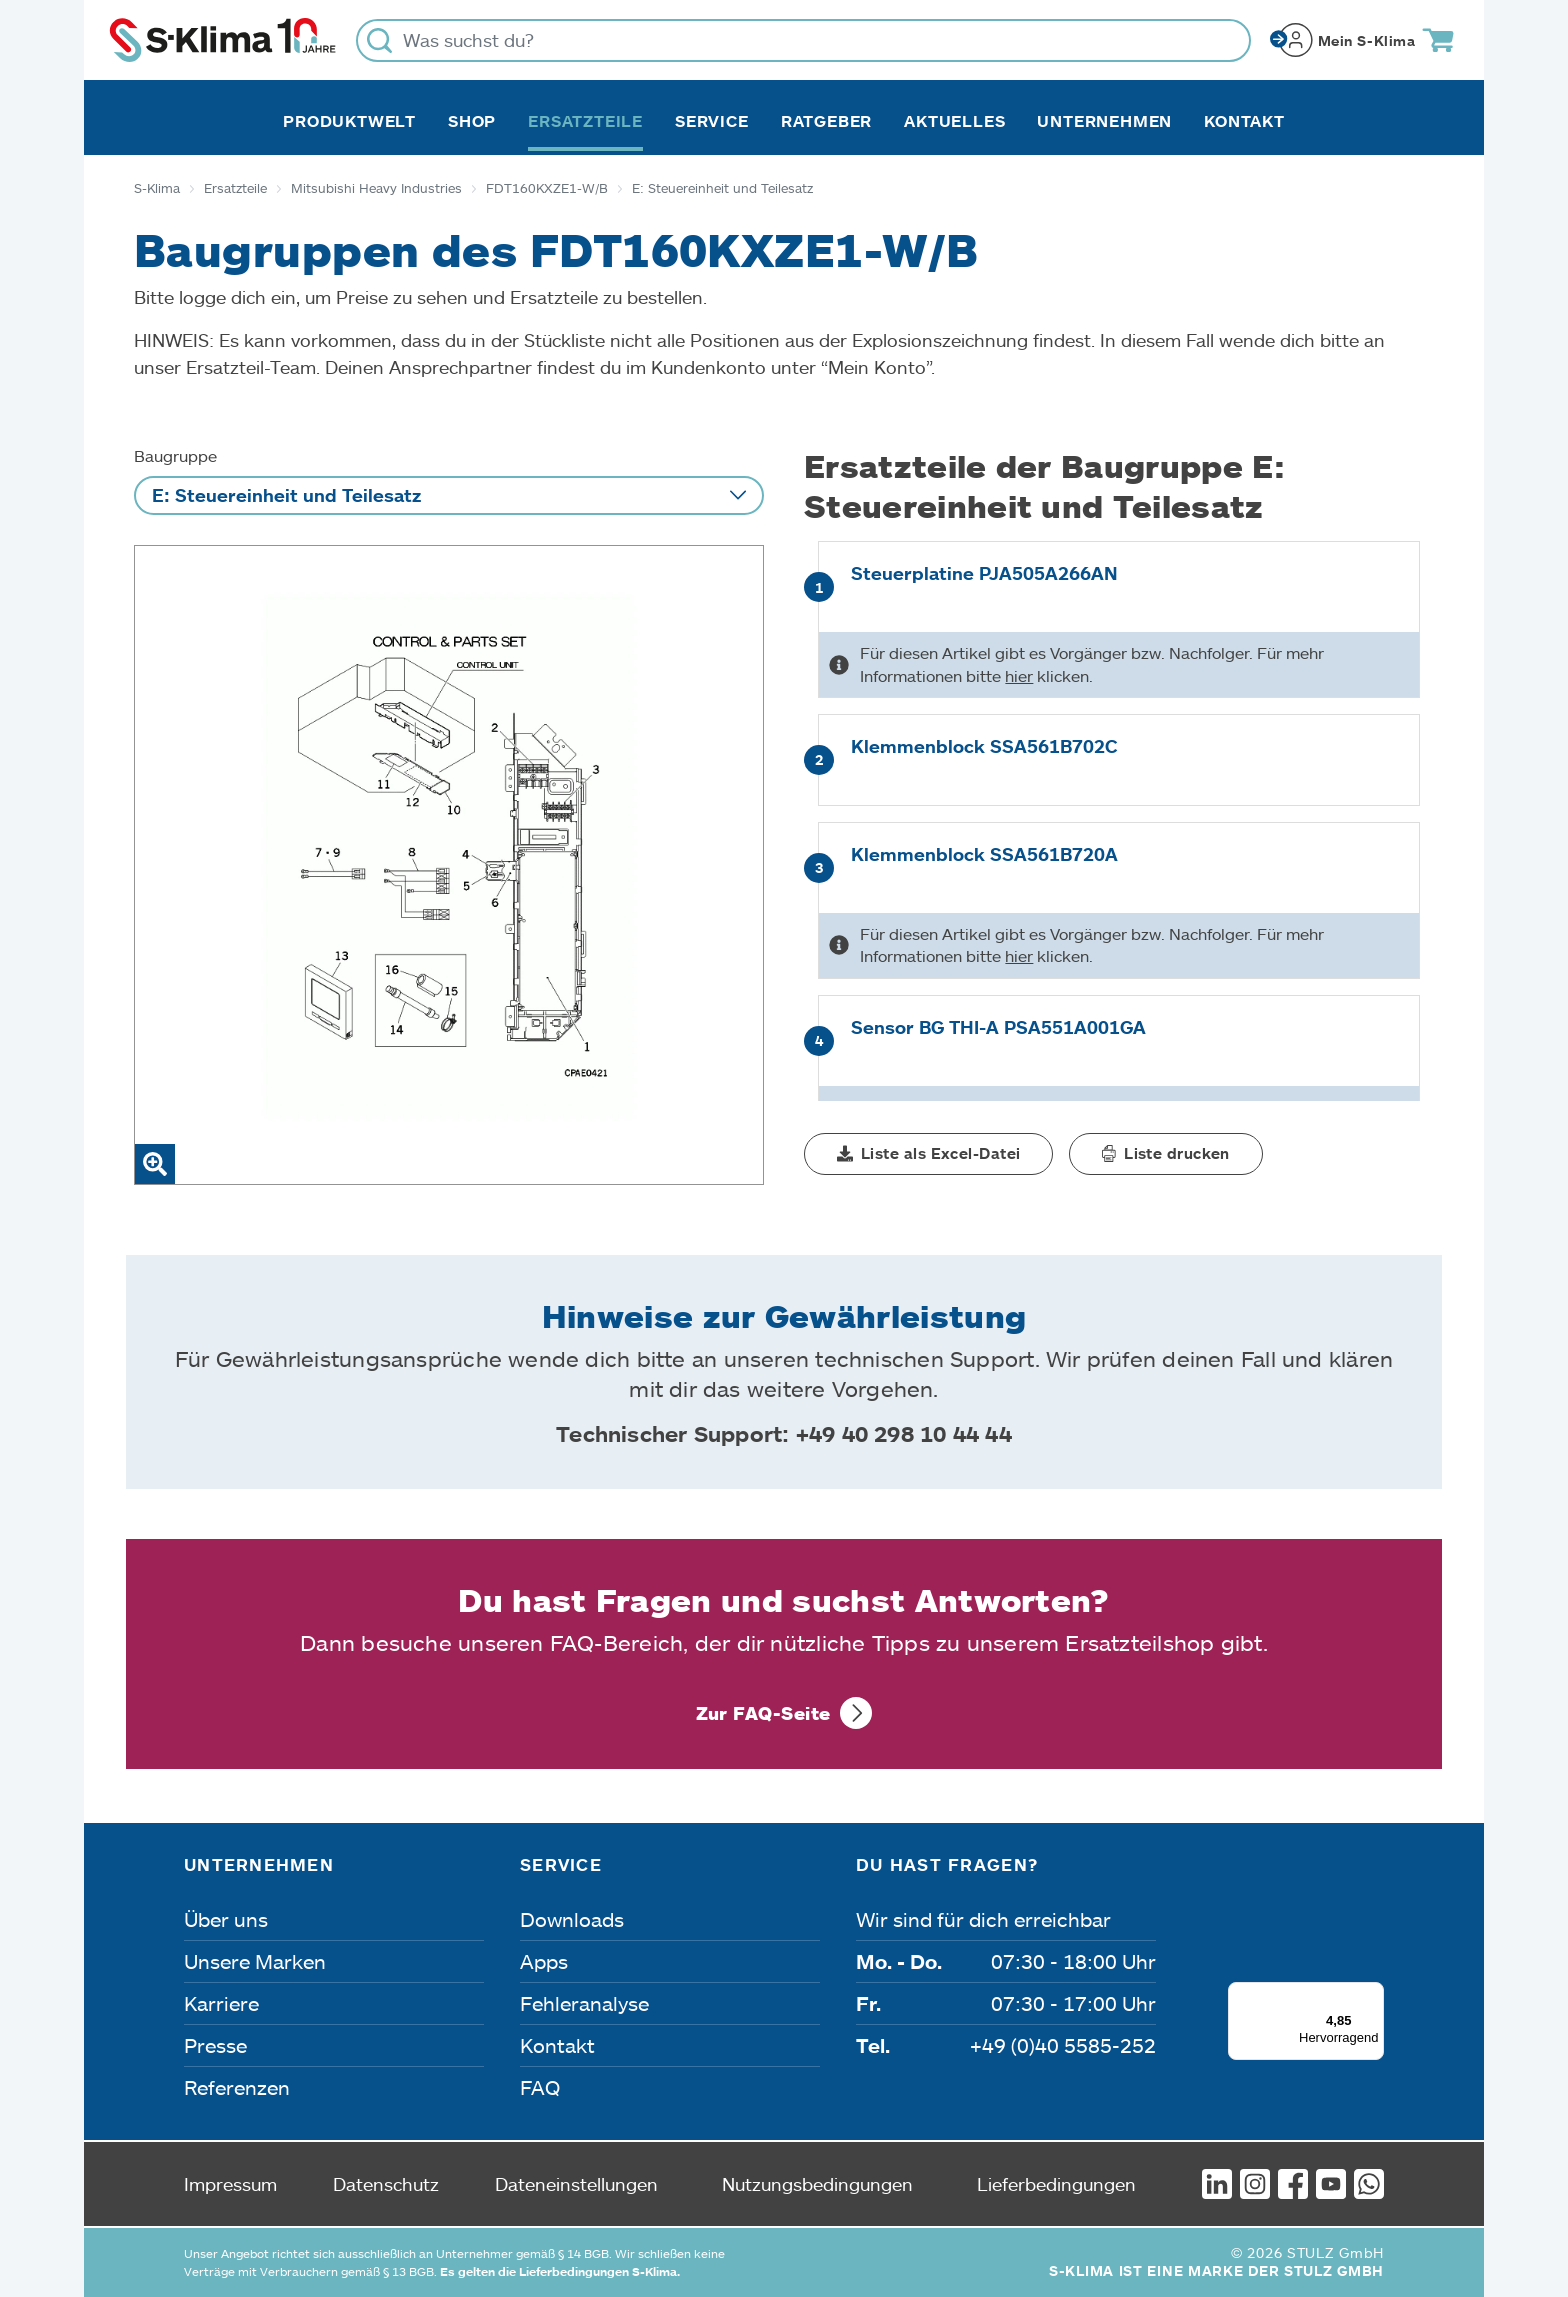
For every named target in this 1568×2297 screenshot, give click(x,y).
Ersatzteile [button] (585, 121)
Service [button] (712, 121)
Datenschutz (386, 2184)
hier (1019, 675)
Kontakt (1244, 121)
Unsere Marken (255, 1961)
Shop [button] (472, 121)
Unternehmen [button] (1104, 121)
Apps (544, 1961)
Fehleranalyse (584, 2003)
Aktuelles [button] (954, 121)
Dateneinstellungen (576, 2184)
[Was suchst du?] (803, 40)
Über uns (226, 1919)
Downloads (572, 1919)
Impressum (230, 2184)
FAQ (540, 2087)
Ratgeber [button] (826, 121)
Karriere (221, 2003)
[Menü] (1372, 1994)
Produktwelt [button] (349, 121)
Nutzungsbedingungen (817, 2184)
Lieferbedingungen (1056, 2184)
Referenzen (237, 2087)
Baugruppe (175, 455)
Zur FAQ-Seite (763, 1713)
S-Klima (157, 188)
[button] (928, 1154)
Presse (215, 2045)
